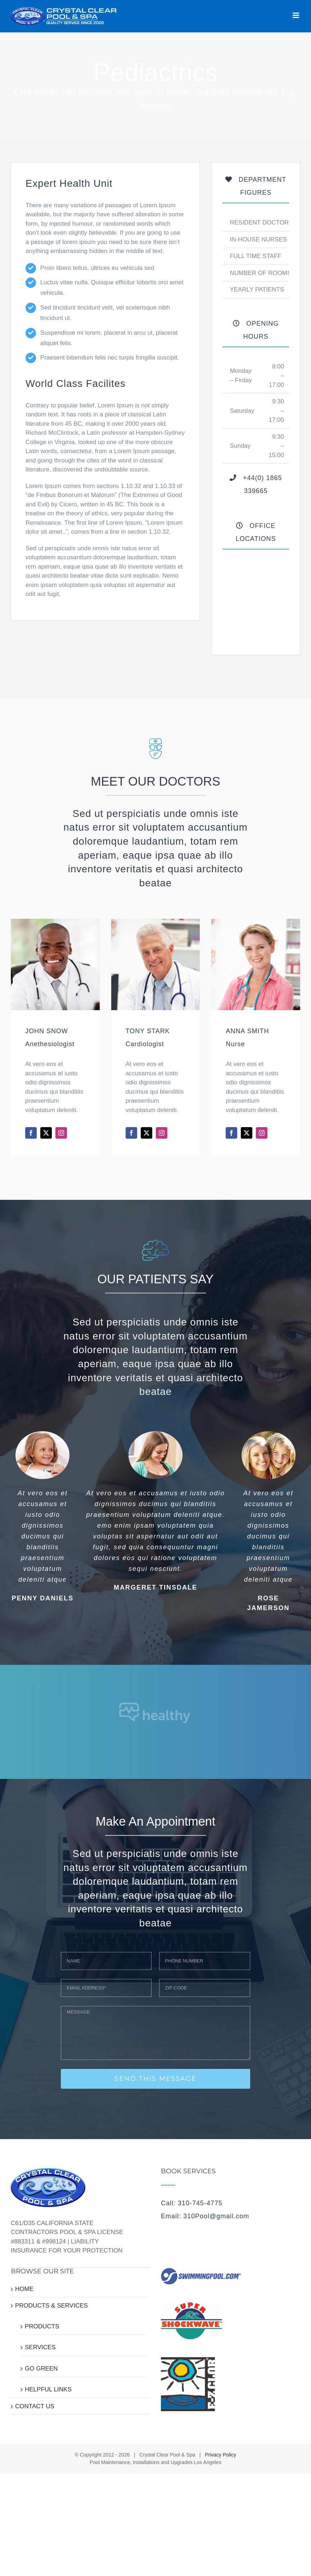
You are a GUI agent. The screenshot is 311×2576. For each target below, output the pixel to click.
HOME (24, 2289)
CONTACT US (34, 2406)
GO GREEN (41, 2368)
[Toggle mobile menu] (296, 15)
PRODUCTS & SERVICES (51, 2305)
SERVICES (40, 2347)
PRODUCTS (42, 2326)
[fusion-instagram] (61, 1133)
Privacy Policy (220, 2455)
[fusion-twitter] (46, 1133)
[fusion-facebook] (31, 1133)
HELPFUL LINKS (48, 2389)
